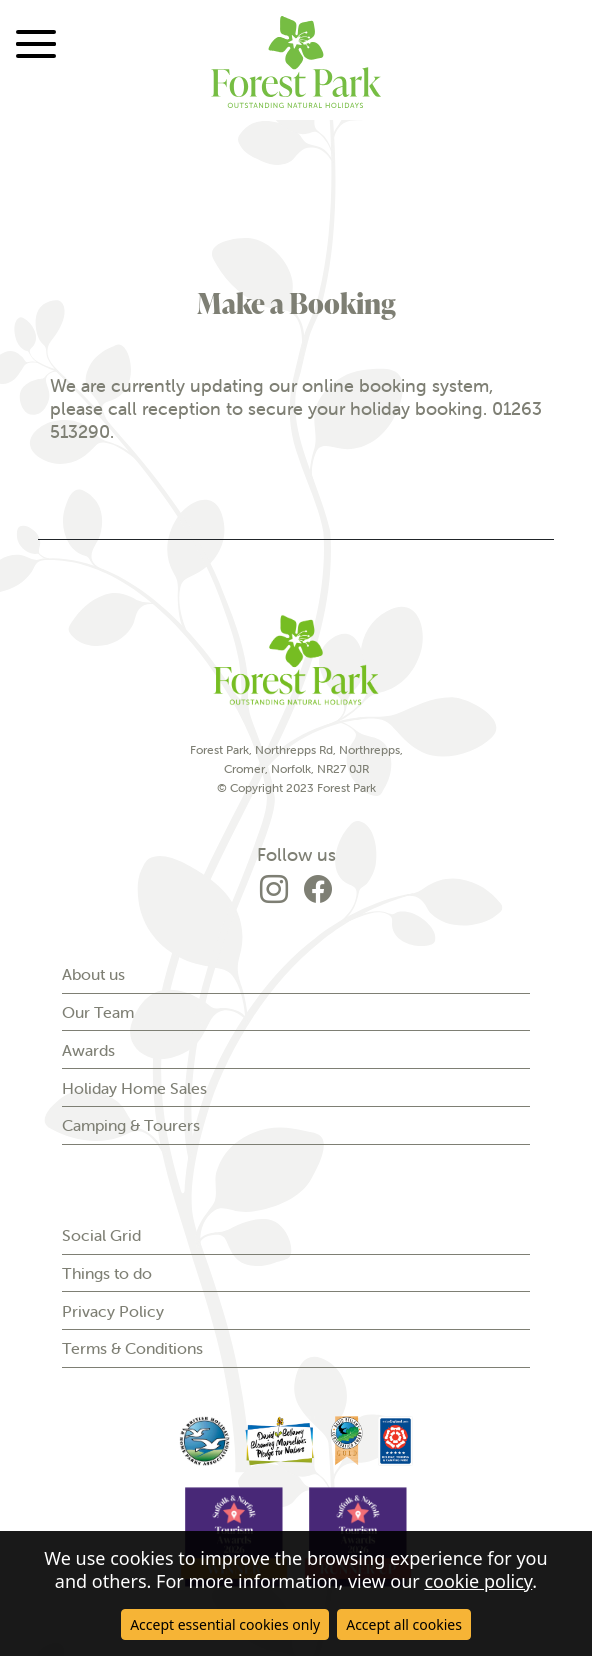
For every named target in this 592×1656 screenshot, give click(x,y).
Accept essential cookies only (225, 1624)
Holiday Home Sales (134, 1088)
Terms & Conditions (132, 1348)
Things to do (107, 1273)
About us (93, 974)
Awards (88, 1050)
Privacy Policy (113, 1311)
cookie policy (478, 1581)
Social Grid (101, 1235)
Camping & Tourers (131, 1125)
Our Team (98, 1012)
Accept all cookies (404, 1624)
